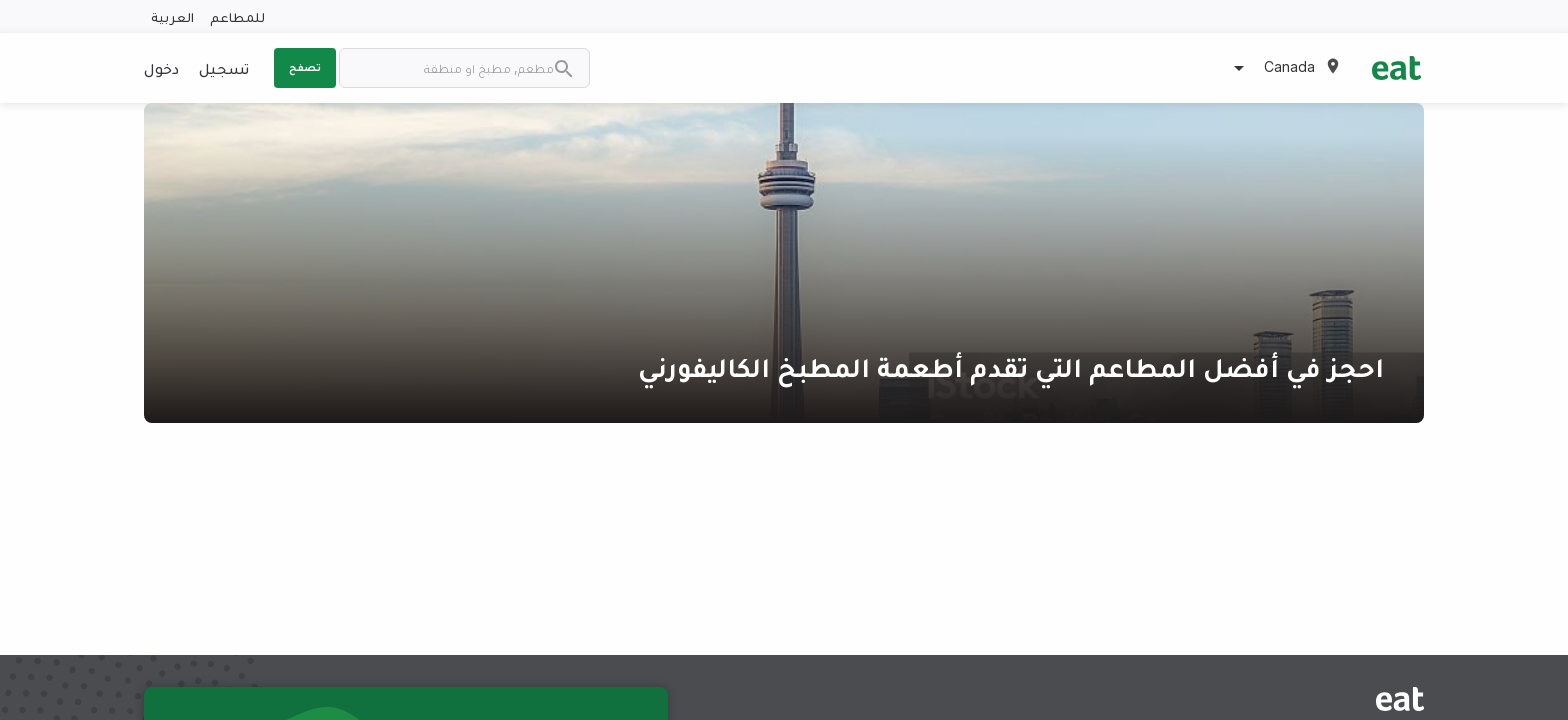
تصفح (305, 67)
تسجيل (224, 68)
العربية (172, 16)
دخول (161, 68)
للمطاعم (237, 16)
